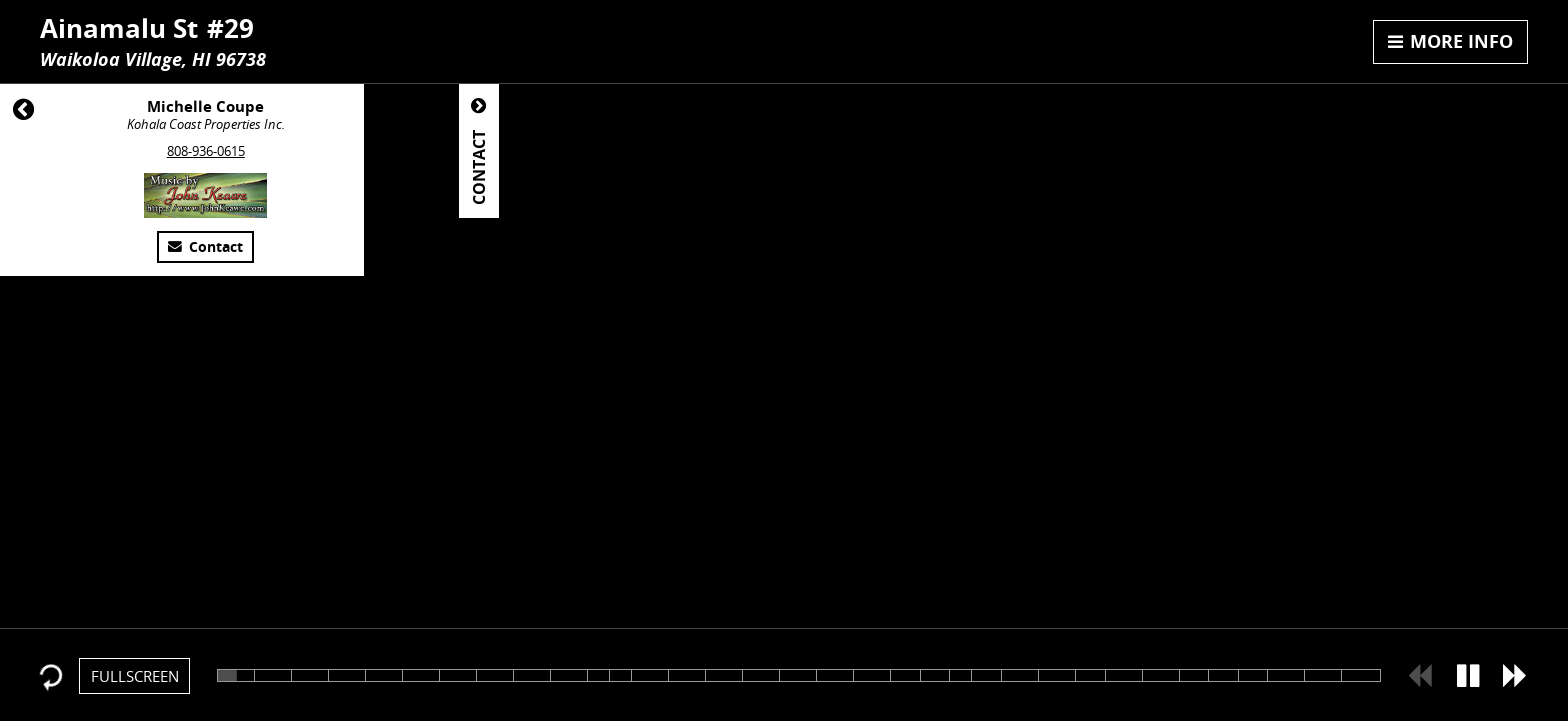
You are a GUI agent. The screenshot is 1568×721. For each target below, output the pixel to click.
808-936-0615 (206, 151)
